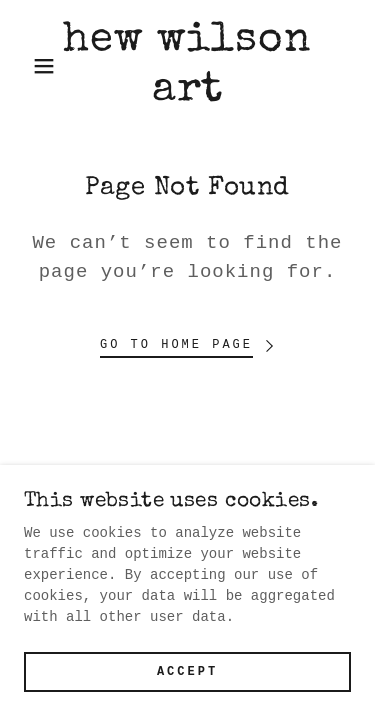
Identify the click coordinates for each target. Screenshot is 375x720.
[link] (187, 66)
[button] (29, 66)
